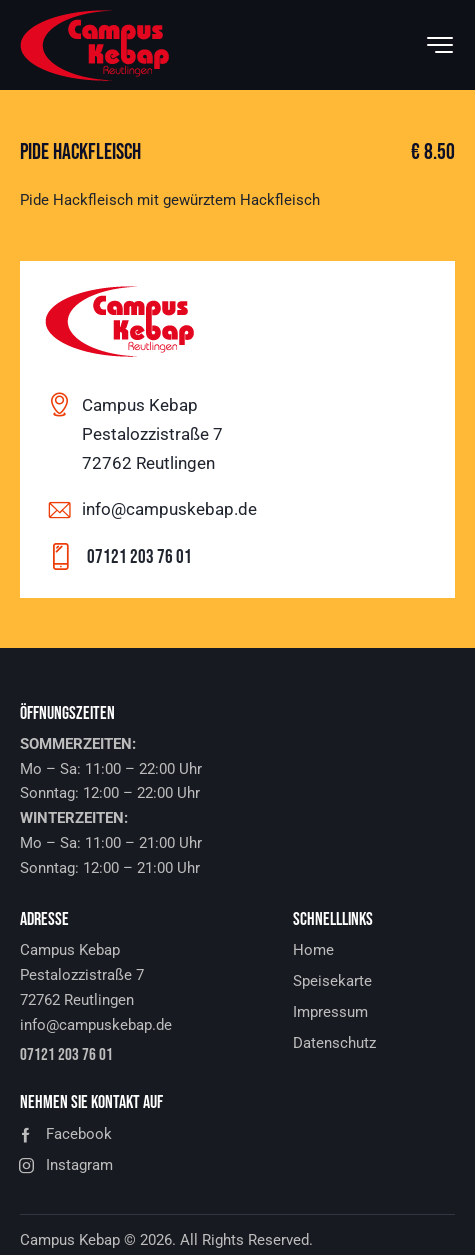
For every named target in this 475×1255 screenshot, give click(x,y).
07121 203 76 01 (139, 557)
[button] (237, 1134)
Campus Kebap (70, 1240)
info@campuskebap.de (169, 509)
